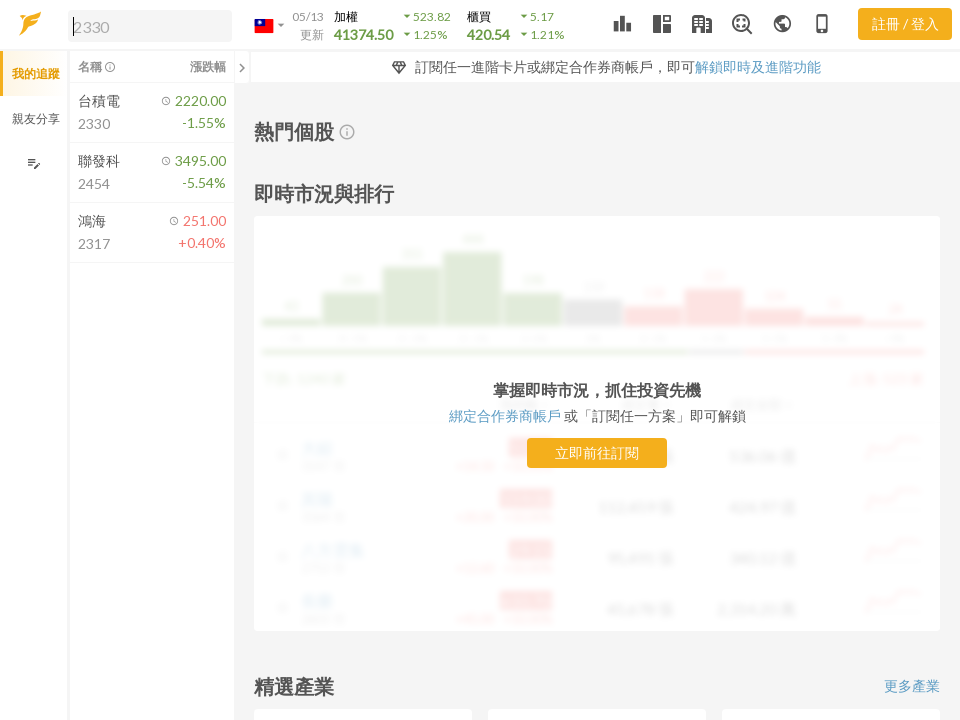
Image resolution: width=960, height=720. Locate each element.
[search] (150, 26)
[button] (146, 25)
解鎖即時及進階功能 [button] (758, 66)
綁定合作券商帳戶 (506, 415)
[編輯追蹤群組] (33, 163)
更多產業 (912, 685)
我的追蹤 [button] (36, 73)
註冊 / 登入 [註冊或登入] (905, 23)
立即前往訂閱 (597, 452)
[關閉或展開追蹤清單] (242, 67)
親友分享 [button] (36, 118)
